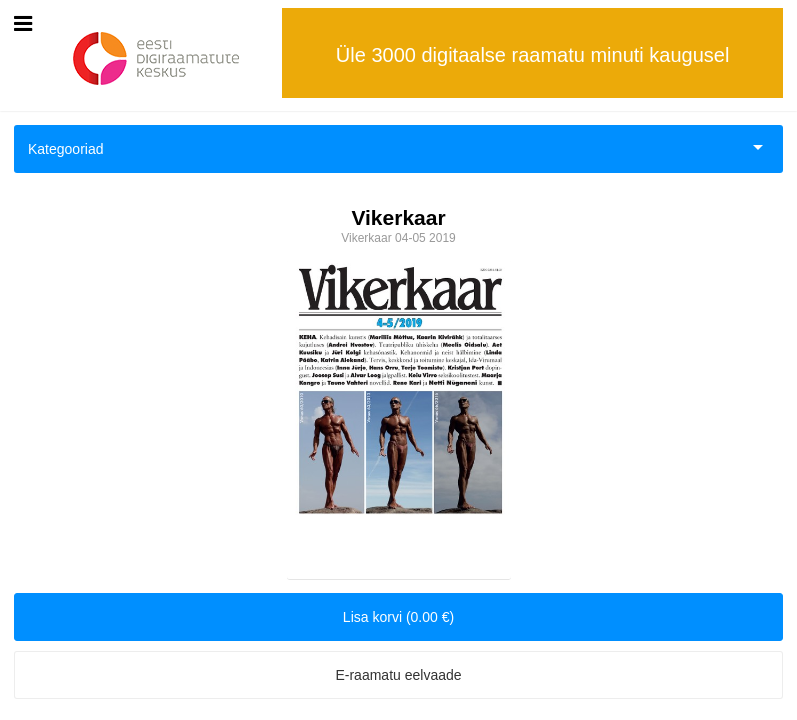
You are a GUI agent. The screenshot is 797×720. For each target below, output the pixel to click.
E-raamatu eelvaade (398, 675)
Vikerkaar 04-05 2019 (398, 238)
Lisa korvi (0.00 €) (398, 617)
